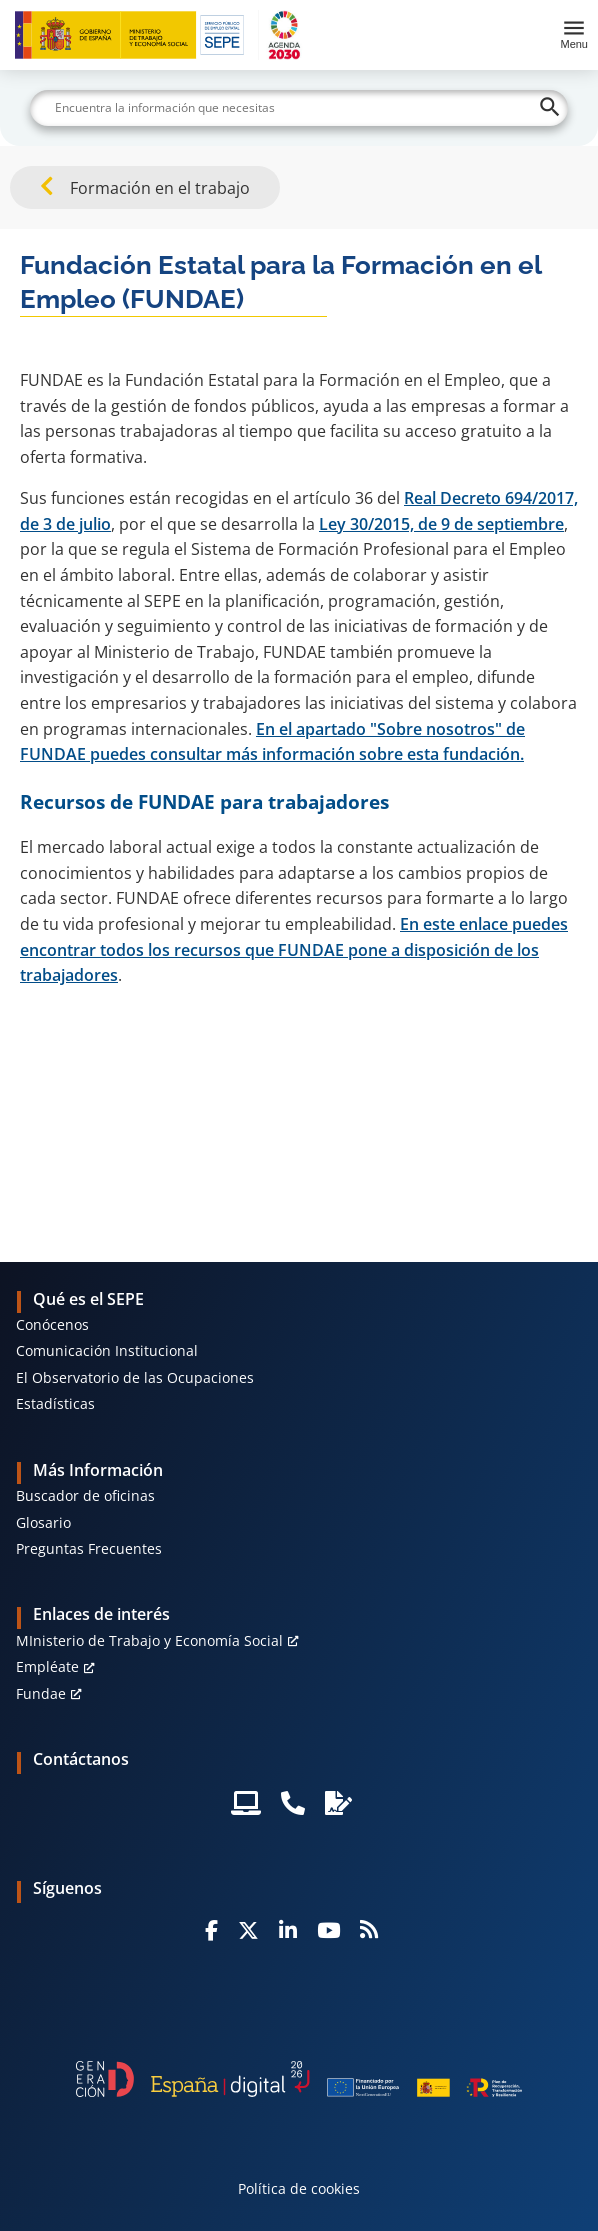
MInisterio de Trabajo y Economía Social (149, 1640)
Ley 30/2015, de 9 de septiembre (441, 524)
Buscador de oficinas (85, 1495)
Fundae (41, 1693)
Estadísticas (55, 1403)
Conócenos (52, 1324)
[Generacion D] (299, 2079)
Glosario (43, 1522)
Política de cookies (299, 2188)
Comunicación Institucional (107, 1350)
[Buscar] (299, 108)
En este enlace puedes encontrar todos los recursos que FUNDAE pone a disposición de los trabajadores (294, 949)
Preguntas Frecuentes (89, 1548)
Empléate (47, 1666)
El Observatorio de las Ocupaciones (135, 1377)
